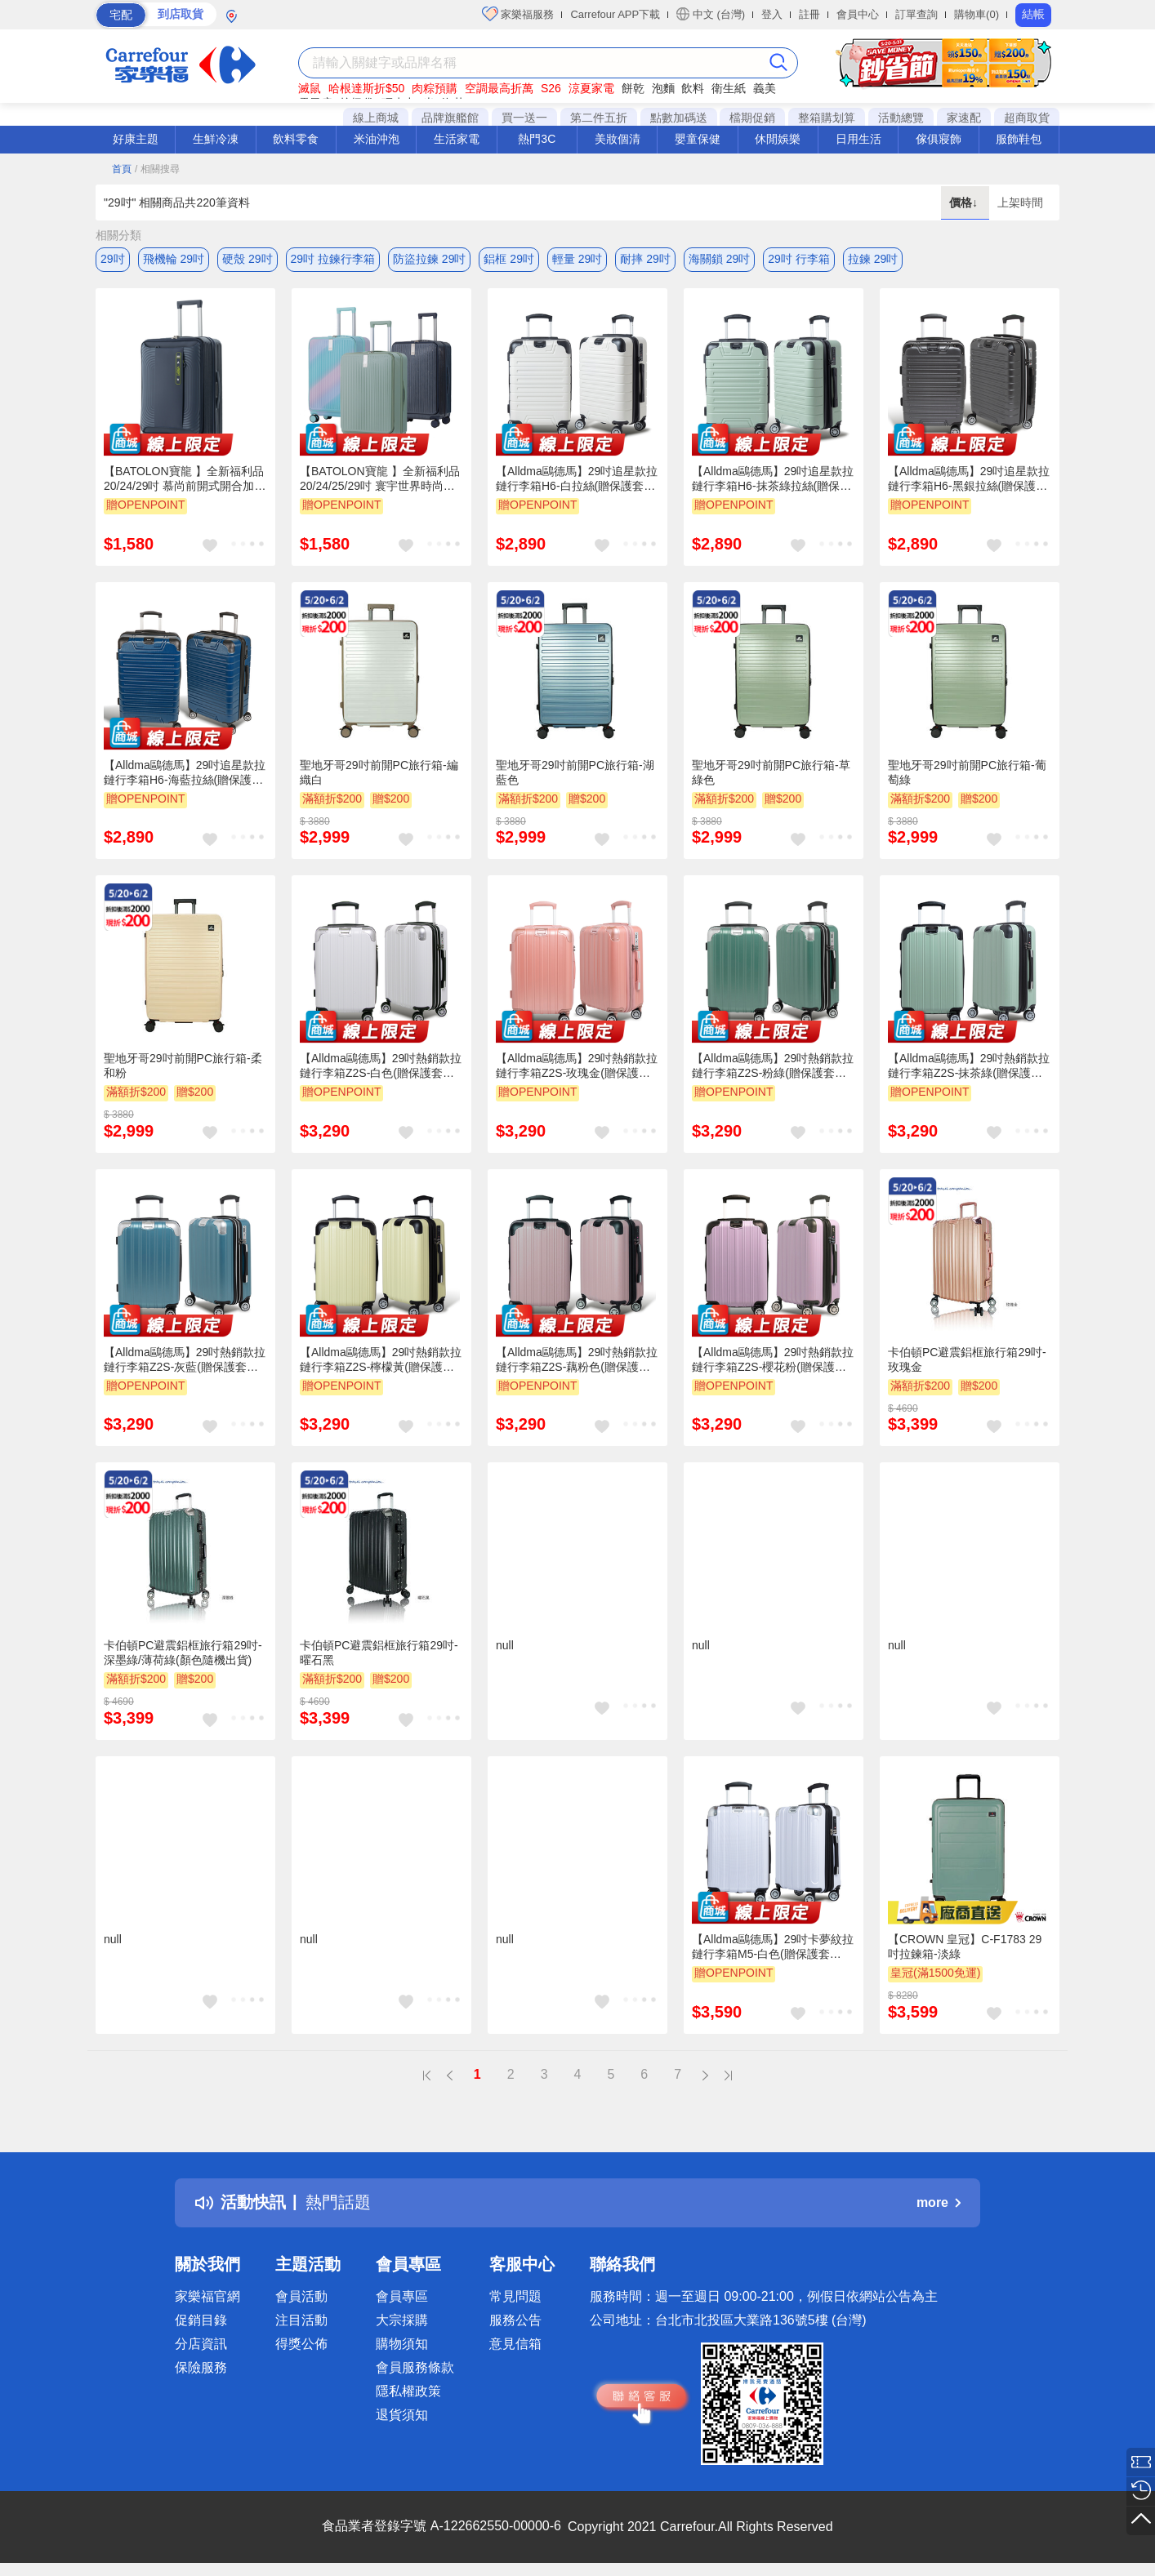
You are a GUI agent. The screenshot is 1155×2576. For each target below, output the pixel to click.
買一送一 (524, 117)
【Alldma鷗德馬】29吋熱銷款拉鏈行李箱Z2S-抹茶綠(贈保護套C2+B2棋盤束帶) (969, 1066)
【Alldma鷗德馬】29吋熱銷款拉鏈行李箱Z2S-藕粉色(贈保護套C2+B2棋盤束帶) (577, 1360)
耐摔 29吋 (645, 258)
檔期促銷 (752, 117)
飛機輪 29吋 (173, 258)
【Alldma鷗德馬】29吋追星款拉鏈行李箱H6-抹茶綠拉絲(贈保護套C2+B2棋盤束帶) (773, 479)
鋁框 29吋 (508, 258)
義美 (764, 88)
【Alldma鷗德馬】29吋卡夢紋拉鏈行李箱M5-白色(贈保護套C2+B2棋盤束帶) (773, 1947)
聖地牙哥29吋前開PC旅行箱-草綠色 (771, 772)
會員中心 (857, 14)
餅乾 (633, 88)
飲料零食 (296, 138)
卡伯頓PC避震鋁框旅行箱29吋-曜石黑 (379, 1652)
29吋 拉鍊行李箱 (333, 258)
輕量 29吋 (577, 258)
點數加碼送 (678, 117)
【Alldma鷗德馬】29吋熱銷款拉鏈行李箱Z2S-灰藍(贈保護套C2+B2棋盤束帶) (184, 1360)
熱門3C (536, 138)
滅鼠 (309, 88)
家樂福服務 (518, 14)
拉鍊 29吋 (873, 258)
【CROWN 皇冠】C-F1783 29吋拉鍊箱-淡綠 (964, 1946)
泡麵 (663, 88)
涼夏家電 (591, 88)
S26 (551, 88)
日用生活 (858, 138)
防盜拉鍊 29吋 (429, 258)
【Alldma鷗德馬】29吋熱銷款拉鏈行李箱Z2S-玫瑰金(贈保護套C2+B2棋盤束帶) (577, 1066)
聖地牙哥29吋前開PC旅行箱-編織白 (379, 772)
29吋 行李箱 (798, 258)
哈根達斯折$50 (366, 88)
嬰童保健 (697, 138)
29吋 (112, 258)
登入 (772, 14)
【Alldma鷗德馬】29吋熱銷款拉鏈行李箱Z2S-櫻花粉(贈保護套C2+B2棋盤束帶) (773, 1360)
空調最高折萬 (499, 88)
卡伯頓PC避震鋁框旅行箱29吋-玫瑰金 (967, 1359)
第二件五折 (598, 117)
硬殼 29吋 (247, 258)
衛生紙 (728, 88)
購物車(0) (976, 14)
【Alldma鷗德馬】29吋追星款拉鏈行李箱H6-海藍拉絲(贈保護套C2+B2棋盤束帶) (184, 773)
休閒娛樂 (777, 138)
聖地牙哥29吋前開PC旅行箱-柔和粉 (183, 1065)
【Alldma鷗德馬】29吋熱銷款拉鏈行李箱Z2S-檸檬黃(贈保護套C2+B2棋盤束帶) (381, 1360)
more (938, 2202)
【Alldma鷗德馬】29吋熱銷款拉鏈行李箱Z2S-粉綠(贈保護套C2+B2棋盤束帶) (773, 1066)
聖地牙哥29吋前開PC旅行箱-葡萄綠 (967, 772)
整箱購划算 (826, 117)
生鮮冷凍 (216, 138)
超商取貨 (1027, 117)
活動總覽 (901, 117)
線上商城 (376, 117)
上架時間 (1020, 202)
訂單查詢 (916, 14)
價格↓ (965, 202)
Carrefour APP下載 (615, 14)
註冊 (809, 14)
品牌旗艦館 (450, 117)
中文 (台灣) (710, 13)
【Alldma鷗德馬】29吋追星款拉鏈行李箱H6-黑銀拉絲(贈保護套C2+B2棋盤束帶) (969, 479)
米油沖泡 (376, 138)
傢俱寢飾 (938, 138)
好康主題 (135, 138)
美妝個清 (617, 138)
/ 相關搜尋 (157, 169)
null (505, 1645)
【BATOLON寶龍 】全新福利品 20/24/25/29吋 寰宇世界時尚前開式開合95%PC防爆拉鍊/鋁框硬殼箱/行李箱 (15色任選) (380, 479)
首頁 (122, 169)
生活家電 (456, 138)
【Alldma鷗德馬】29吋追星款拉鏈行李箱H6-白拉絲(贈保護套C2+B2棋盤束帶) (577, 479)
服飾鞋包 (1018, 138)
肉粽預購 (434, 88)
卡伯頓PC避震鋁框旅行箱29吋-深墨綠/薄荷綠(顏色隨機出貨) (183, 1652)
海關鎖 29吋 (719, 258)
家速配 (964, 117)
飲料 (692, 88)
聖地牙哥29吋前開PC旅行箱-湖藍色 (575, 772)
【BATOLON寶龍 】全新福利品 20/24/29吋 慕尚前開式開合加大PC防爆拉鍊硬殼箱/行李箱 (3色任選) (184, 479)
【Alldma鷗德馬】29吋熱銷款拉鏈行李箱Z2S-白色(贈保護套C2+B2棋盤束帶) (381, 1066)
